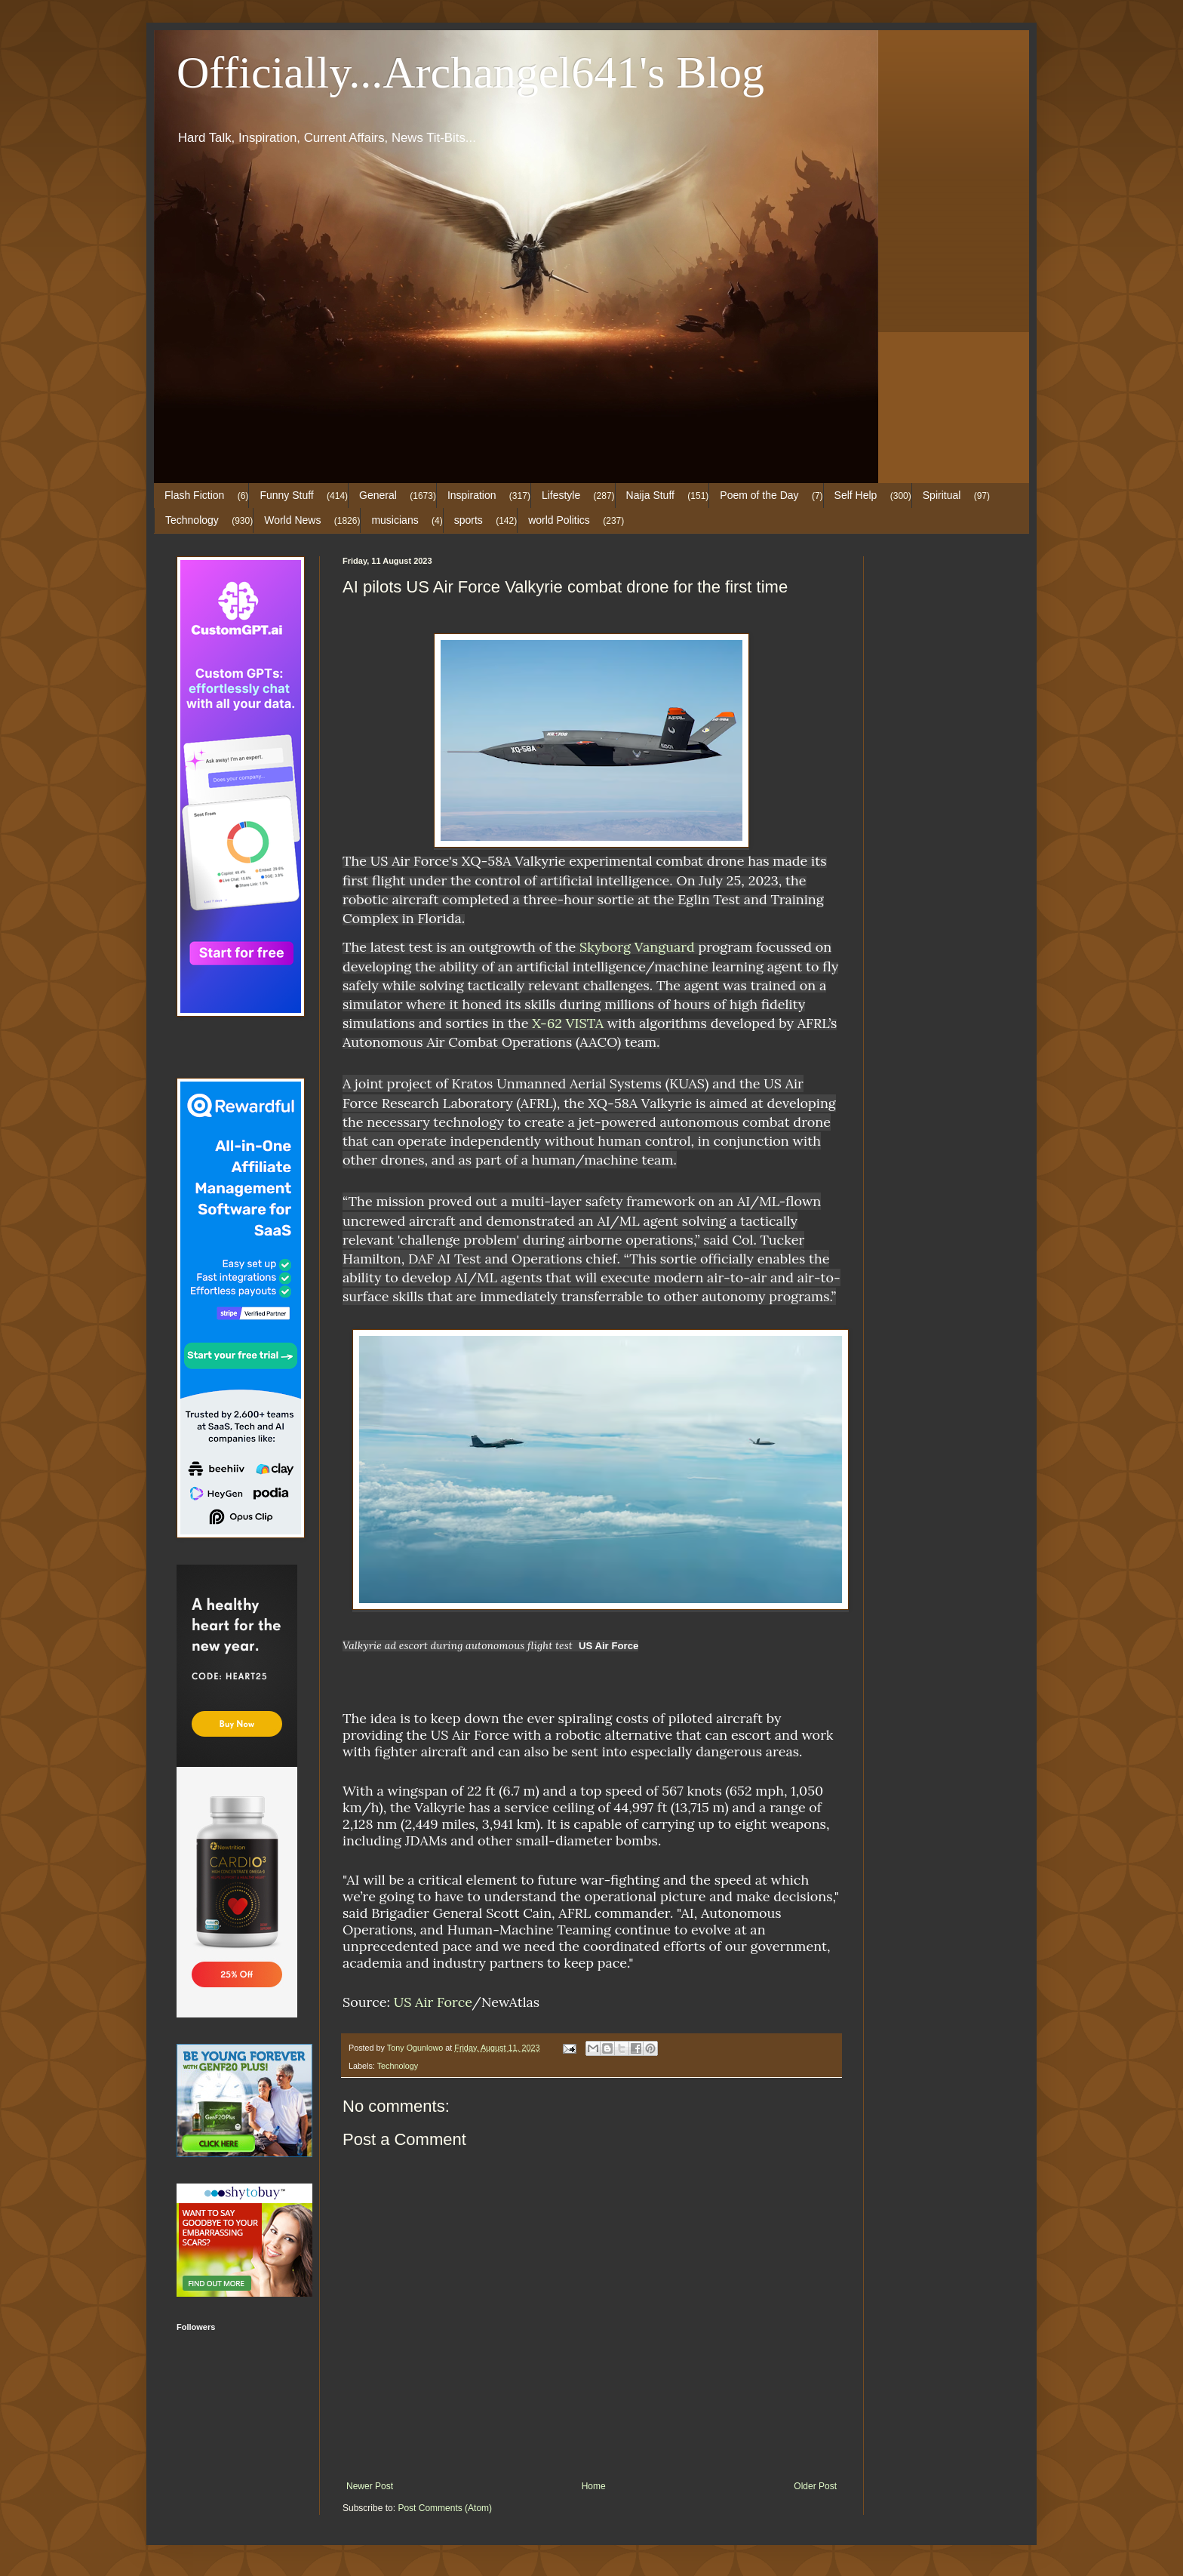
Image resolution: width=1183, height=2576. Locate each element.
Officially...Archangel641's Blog (470, 72)
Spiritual (942, 495)
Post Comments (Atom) (445, 2508)
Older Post (815, 2486)
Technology (192, 520)
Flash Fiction (194, 495)
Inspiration (471, 495)
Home (594, 2486)
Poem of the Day (759, 495)
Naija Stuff (650, 495)
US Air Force (433, 2002)
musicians (394, 520)
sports (468, 520)
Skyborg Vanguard (637, 947)
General (378, 495)
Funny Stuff (286, 495)
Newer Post (369, 2486)
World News (292, 520)
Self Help (855, 495)
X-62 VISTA (568, 1023)
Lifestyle (561, 495)
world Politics (559, 520)
